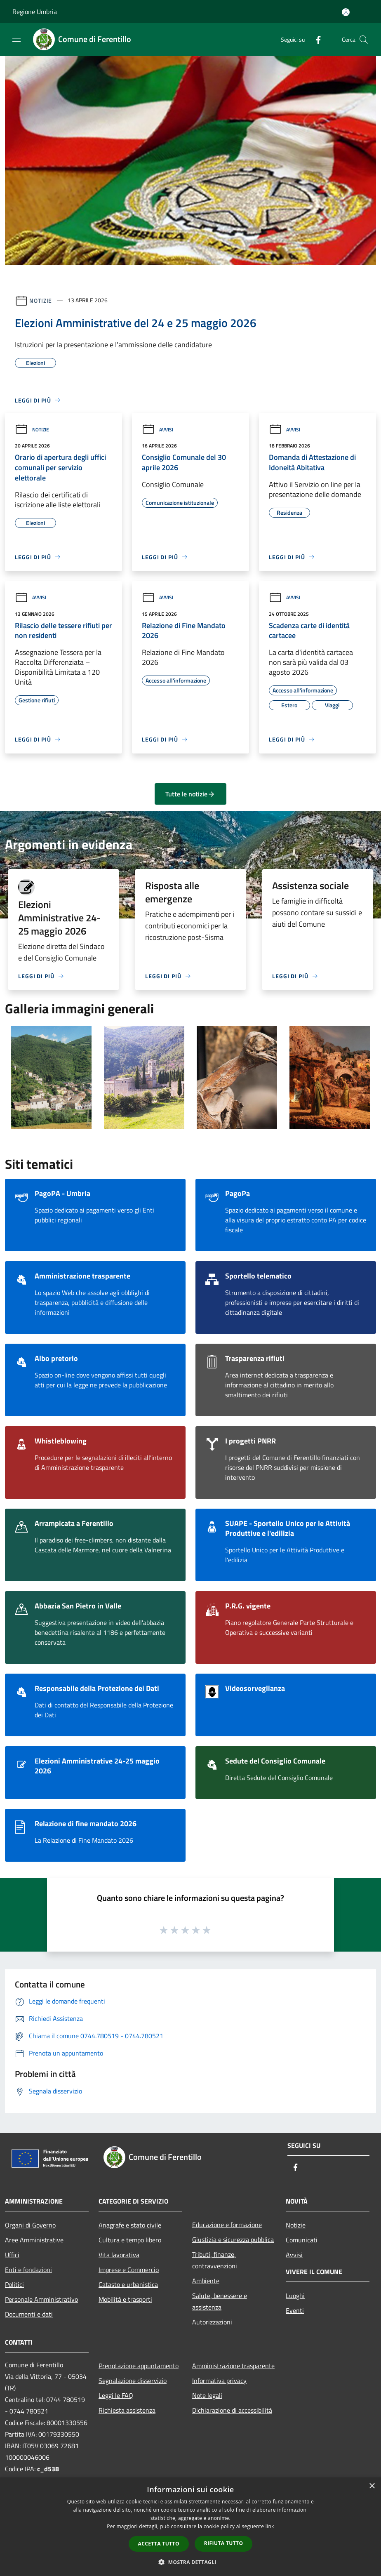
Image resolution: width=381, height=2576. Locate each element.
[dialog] (190, 2526)
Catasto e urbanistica (128, 2284)
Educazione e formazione (227, 2225)
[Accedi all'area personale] (345, 12)
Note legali (207, 2395)
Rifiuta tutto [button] (223, 2543)
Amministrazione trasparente (233, 2366)
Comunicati (302, 2240)
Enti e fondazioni (28, 2270)
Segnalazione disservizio (133, 2380)
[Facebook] (315, 39)
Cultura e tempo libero (130, 2240)
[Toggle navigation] (16, 39)
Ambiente (205, 2281)
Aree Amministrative (34, 2240)
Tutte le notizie (190, 794)
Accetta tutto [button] (158, 2543)
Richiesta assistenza (127, 2410)
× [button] (372, 2486)
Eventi (295, 2310)
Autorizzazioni (212, 2322)
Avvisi (157, 429)
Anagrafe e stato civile (130, 2225)
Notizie (40, 300)
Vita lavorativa (119, 2255)
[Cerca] (364, 40)
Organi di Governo (30, 2225)
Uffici (12, 2255)
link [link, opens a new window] (270, 2526)
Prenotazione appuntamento (139, 2366)
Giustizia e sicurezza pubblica (233, 2239)
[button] (190, 2562)
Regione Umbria (34, 11)
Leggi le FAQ (116, 2395)
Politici (14, 2284)
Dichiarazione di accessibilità (232, 2410)
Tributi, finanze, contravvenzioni (214, 2260)
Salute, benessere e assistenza (219, 2301)
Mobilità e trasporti (125, 2299)
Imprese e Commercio (129, 2270)
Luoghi (295, 2296)
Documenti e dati (29, 2314)
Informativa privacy (219, 2380)
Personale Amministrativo (41, 2299)
